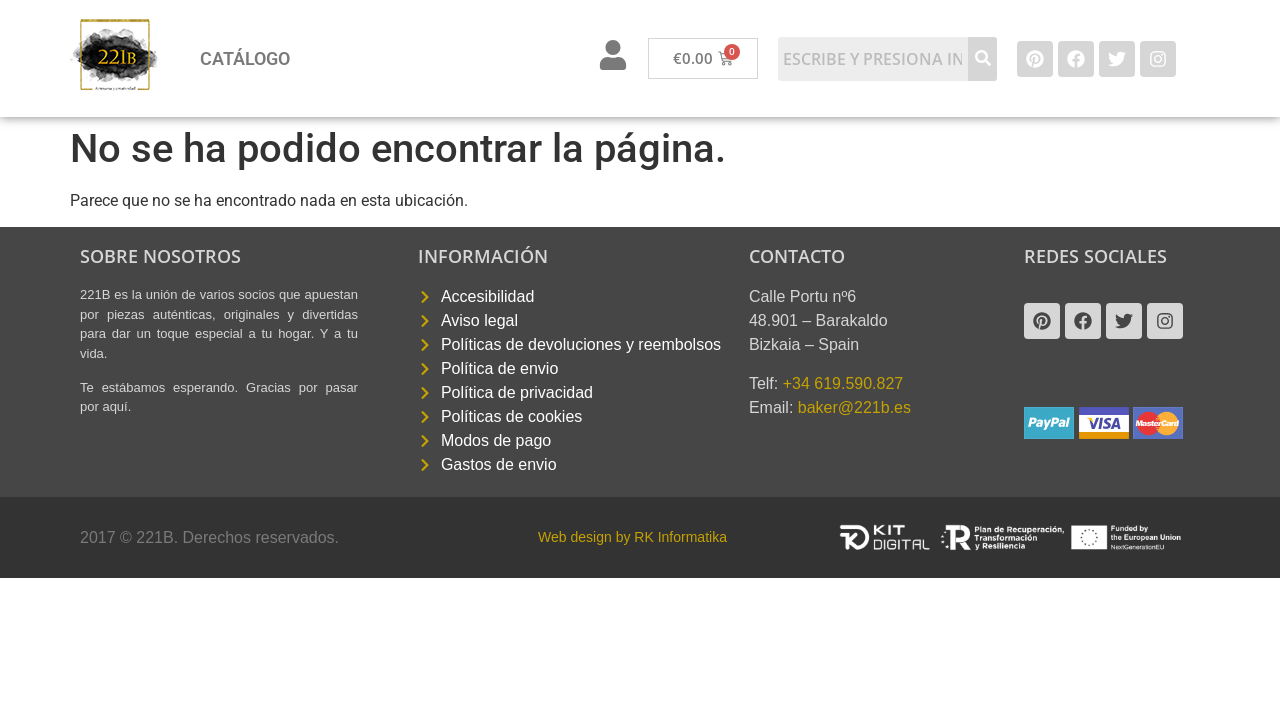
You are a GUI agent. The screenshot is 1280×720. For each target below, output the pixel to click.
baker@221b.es (854, 407)
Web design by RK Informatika (632, 537)
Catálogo (245, 58)
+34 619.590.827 (843, 383)
